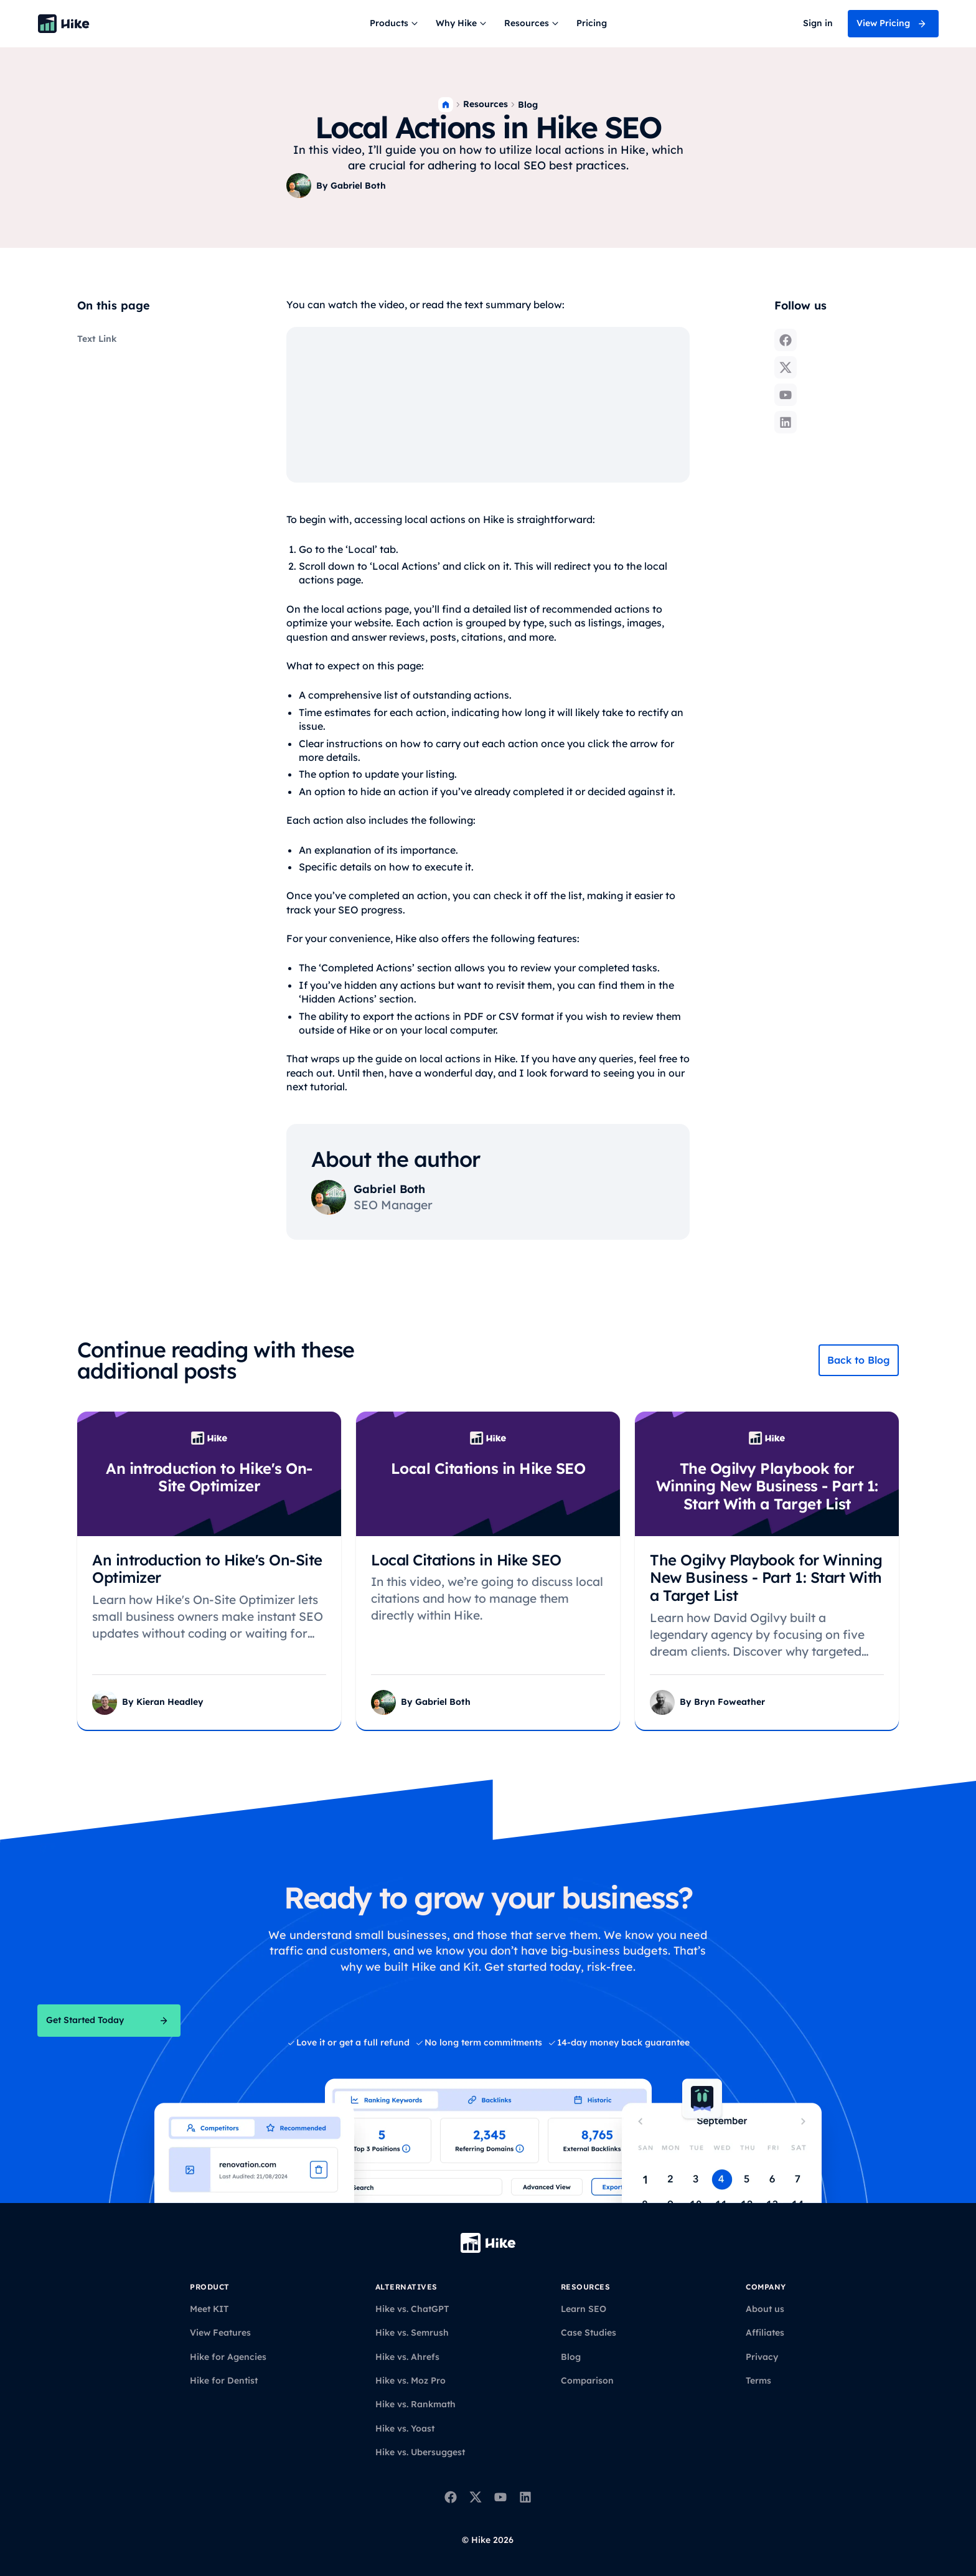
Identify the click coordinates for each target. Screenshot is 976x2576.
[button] (395, 23)
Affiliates (765, 2332)
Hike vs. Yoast (404, 2428)
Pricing (591, 23)
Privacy (762, 2356)
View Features (220, 2332)
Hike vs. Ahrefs (407, 2356)
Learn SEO (583, 2308)
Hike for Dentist (224, 2380)
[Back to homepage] (63, 23)
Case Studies (588, 2332)
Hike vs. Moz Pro (410, 2380)
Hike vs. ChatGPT (412, 2308)
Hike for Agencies (228, 2356)
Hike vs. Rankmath (415, 2404)
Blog (528, 104)
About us (765, 2308)
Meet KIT (209, 2308)
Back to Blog (858, 1360)
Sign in (818, 23)
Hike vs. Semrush (412, 2332)
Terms (758, 2380)
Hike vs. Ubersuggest (420, 2452)
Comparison (587, 2380)
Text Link (97, 338)
